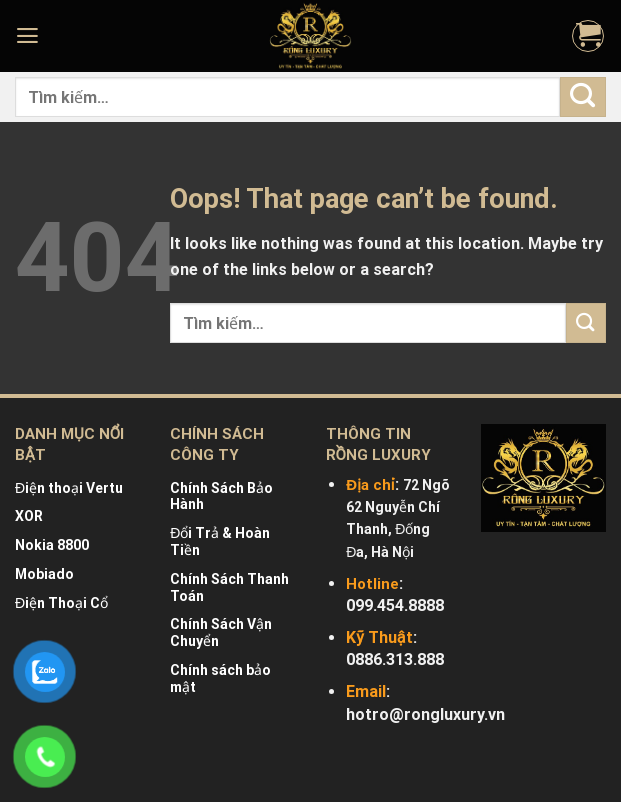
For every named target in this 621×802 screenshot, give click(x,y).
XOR (29, 516)
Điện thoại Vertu (69, 488)
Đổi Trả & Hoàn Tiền (220, 541)
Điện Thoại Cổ (61, 603)
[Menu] (30, 36)
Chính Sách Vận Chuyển (221, 632)
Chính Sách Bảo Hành (221, 496)
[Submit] (583, 96)
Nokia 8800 (52, 545)
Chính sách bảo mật (220, 678)
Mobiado (44, 574)
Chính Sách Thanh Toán (229, 587)
